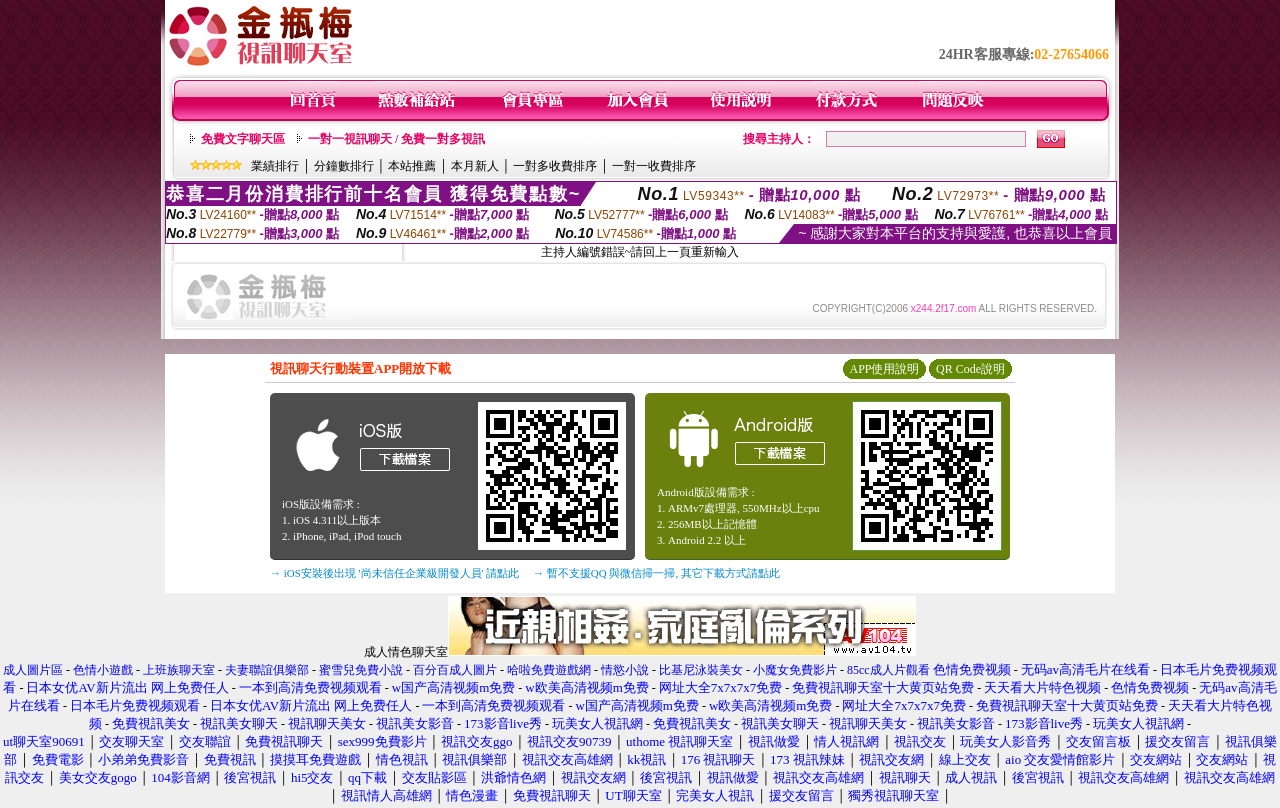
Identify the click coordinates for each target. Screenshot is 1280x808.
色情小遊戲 (103, 670)
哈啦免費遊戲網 (549, 670)
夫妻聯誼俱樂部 (267, 670)
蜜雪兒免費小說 (361, 670)
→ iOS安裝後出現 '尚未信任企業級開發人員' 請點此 (394, 573)
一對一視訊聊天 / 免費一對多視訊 (396, 139)
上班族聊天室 (179, 670)
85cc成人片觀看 (888, 670)
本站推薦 (412, 166)
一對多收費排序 (555, 166)
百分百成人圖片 (455, 670)
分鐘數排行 (344, 166)
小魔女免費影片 (795, 670)
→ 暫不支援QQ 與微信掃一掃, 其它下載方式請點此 (656, 573)
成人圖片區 (33, 670)
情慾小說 (625, 670)
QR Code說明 (970, 369)
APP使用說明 (884, 369)
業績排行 (275, 166)
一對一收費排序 (654, 166)
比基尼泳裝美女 (701, 670)
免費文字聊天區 (243, 139)
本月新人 (475, 166)
